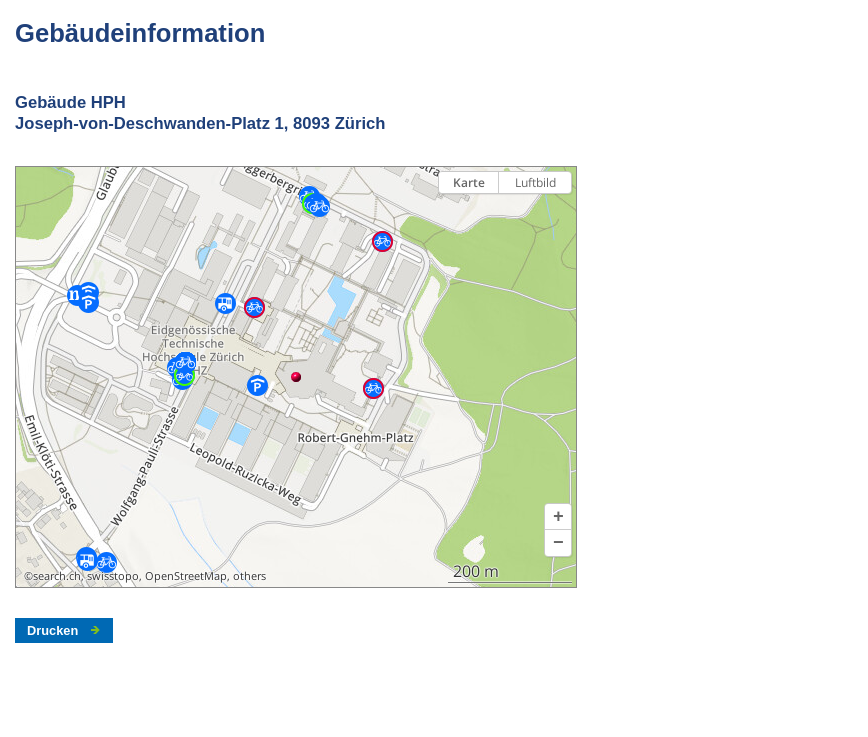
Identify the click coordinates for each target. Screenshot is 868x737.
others (249, 576)
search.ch (57, 576)
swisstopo (113, 576)
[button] (558, 517)
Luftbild (535, 182)
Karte (469, 182)
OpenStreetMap (186, 576)
